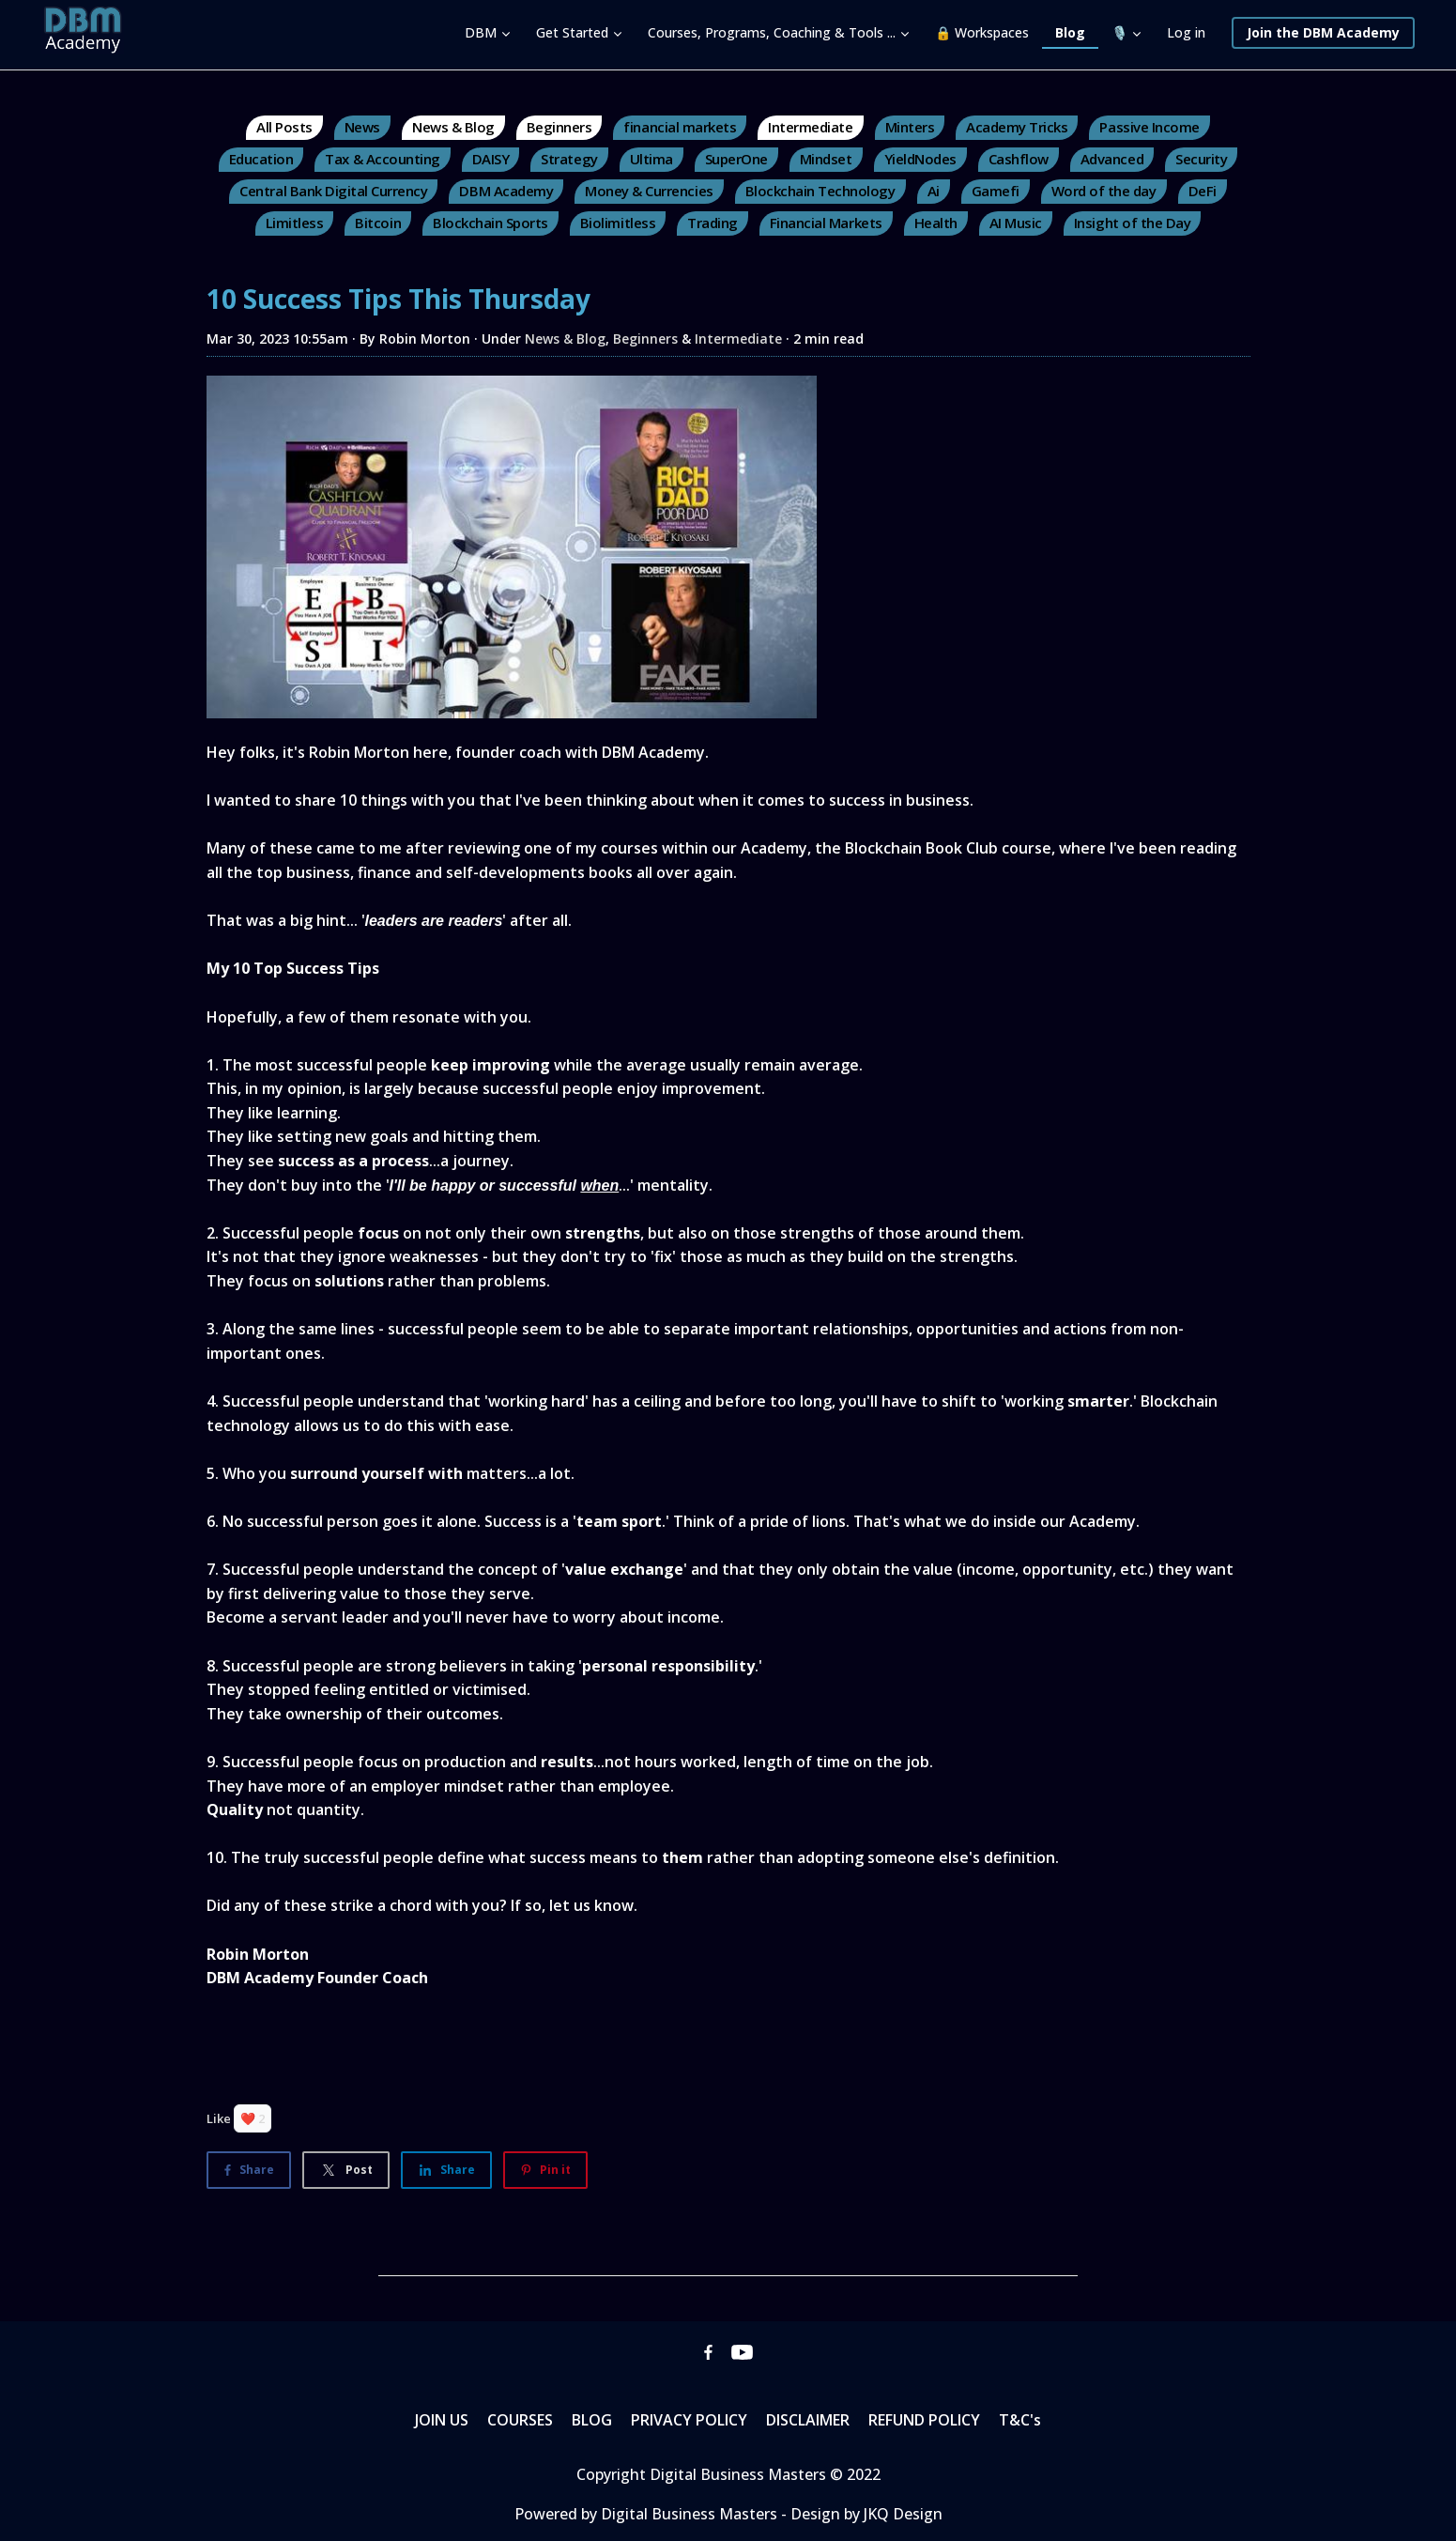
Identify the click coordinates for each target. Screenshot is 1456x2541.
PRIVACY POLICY (689, 2420)
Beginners (559, 126)
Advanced (1112, 158)
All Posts (284, 126)
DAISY (491, 158)
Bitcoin (378, 222)
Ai (933, 190)
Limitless (295, 222)
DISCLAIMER (808, 2420)
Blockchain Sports (490, 222)
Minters (910, 126)
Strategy (569, 158)
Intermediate (810, 126)
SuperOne (736, 158)
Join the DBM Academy (1323, 32)
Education (261, 158)
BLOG (592, 2420)
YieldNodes (920, 158)
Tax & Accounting (382, 158)
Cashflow (1019, 158)
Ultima (651, 158)
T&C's (1020, 2420)
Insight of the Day (1132, 222)
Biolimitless (617, 222)
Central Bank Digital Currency (333, 190)
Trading (712, 222)
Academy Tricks (1016, 126)
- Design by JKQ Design (862, 2513)
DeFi (1202, 190)
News (362, 126)
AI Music (1015, 222)
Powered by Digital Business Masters (647, 2513)
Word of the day (1104, 190)
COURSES (520, 2420)
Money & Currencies (649, 190)
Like (219, 2118)
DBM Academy (506, 190)
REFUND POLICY (924, 2420)
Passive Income (1149, 126)
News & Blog (453, 126)
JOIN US (441, 2420)
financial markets (679, 126)
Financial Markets (826, 222)
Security (1201, 158)
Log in (1186, 32)
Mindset (826, 158)
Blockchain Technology (820, 190)
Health (936, 222)
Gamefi (995, 190)
